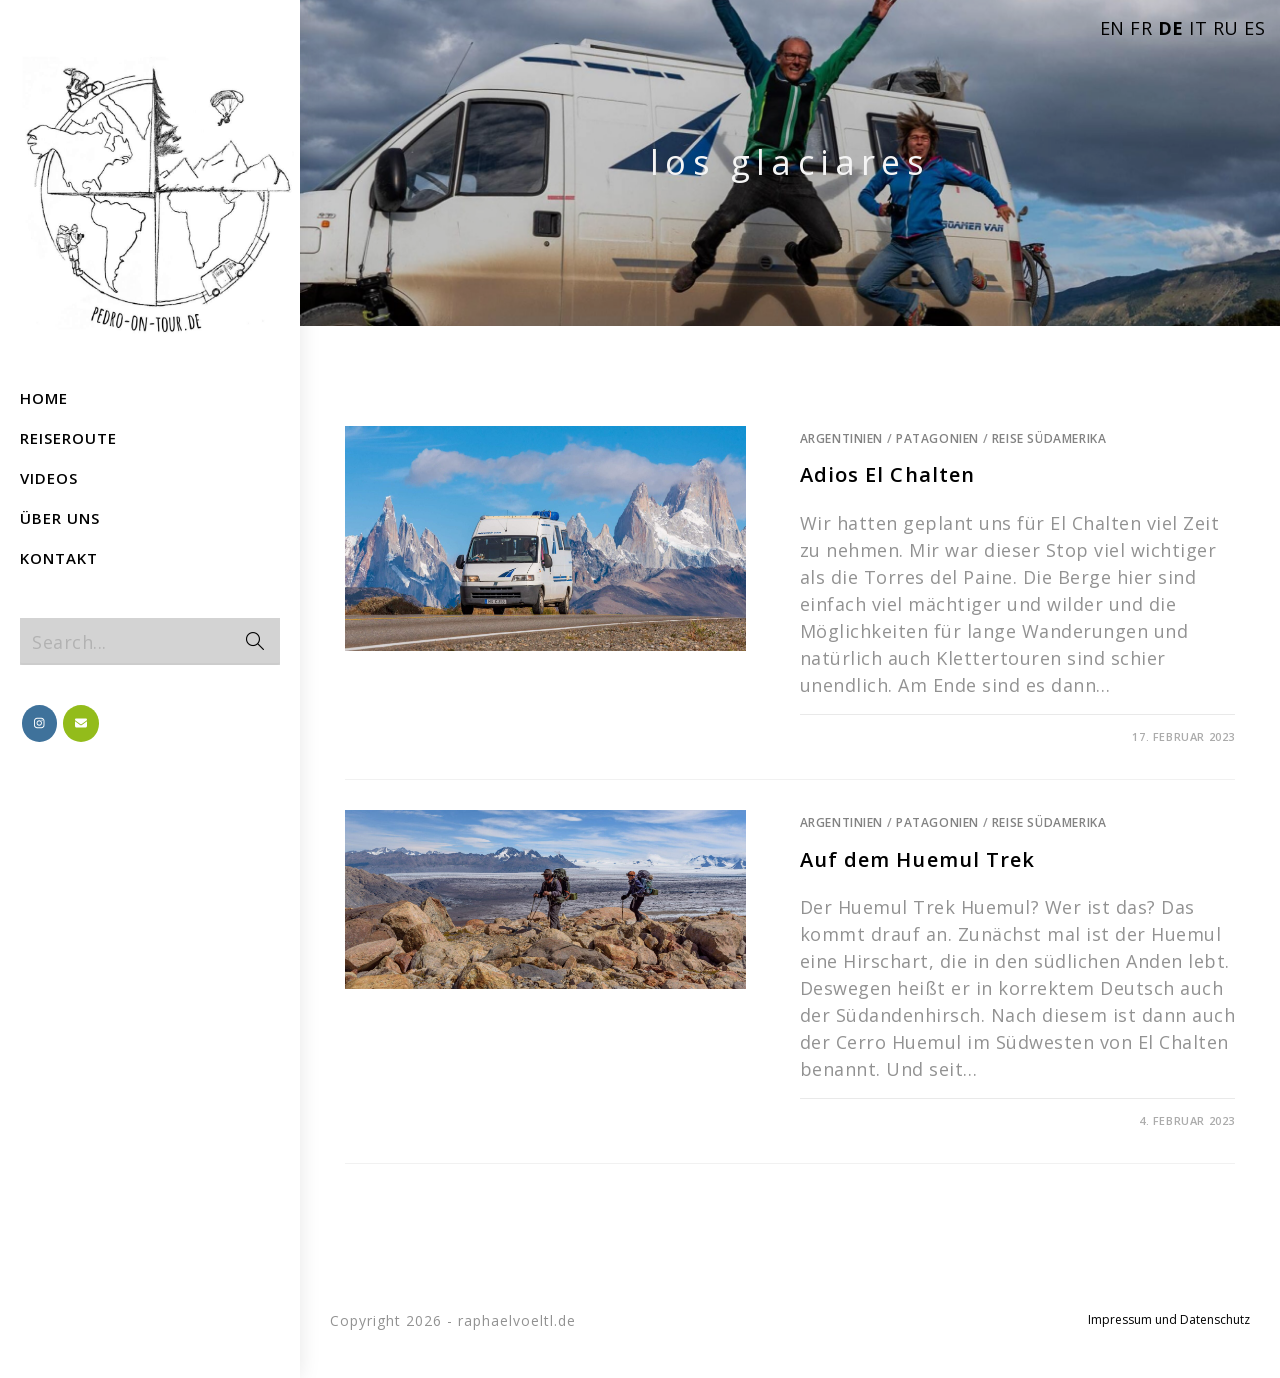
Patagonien (937, 438)
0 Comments (857, 736)
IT (1198, 28)
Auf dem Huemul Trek (918, 859)
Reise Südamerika (1049, 438)
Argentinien (842, 438)
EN (1112, 28)
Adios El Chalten (888, 474)
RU (1226, 28)
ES (1254, 28)
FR (1141, 28)
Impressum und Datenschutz (1169, 1319)
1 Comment (853, 1120)
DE (1171, 28)
